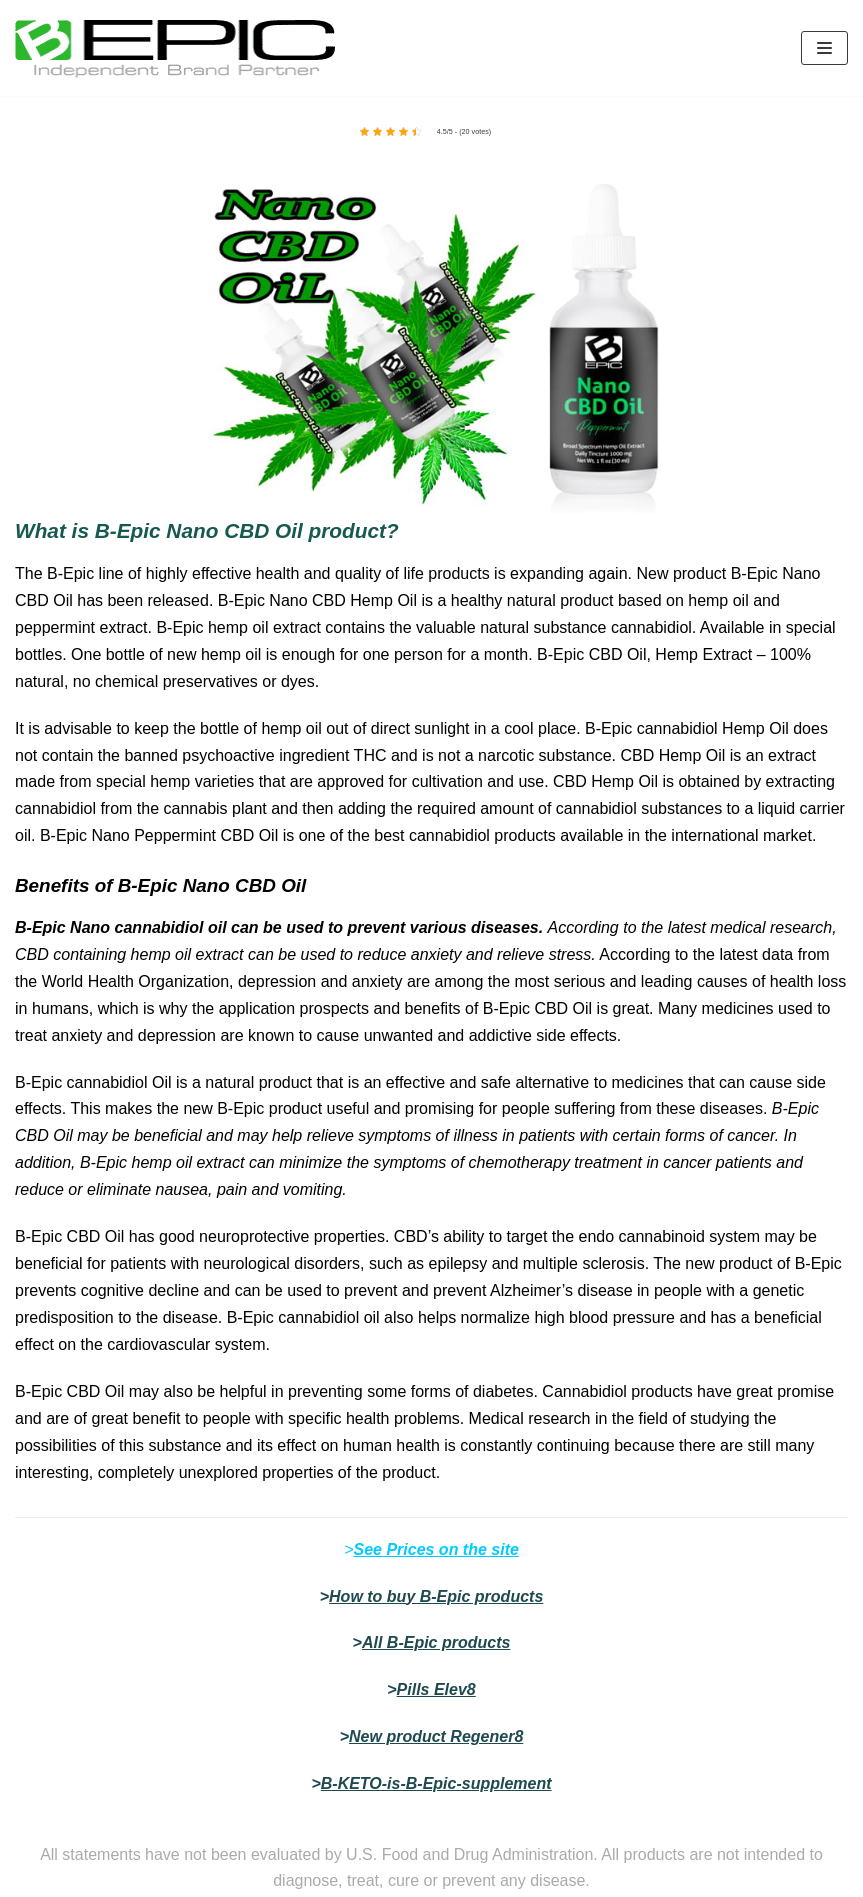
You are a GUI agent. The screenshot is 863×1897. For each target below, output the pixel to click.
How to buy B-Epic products (436, 1596)
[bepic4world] (175, 48)
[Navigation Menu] (824, 48)
